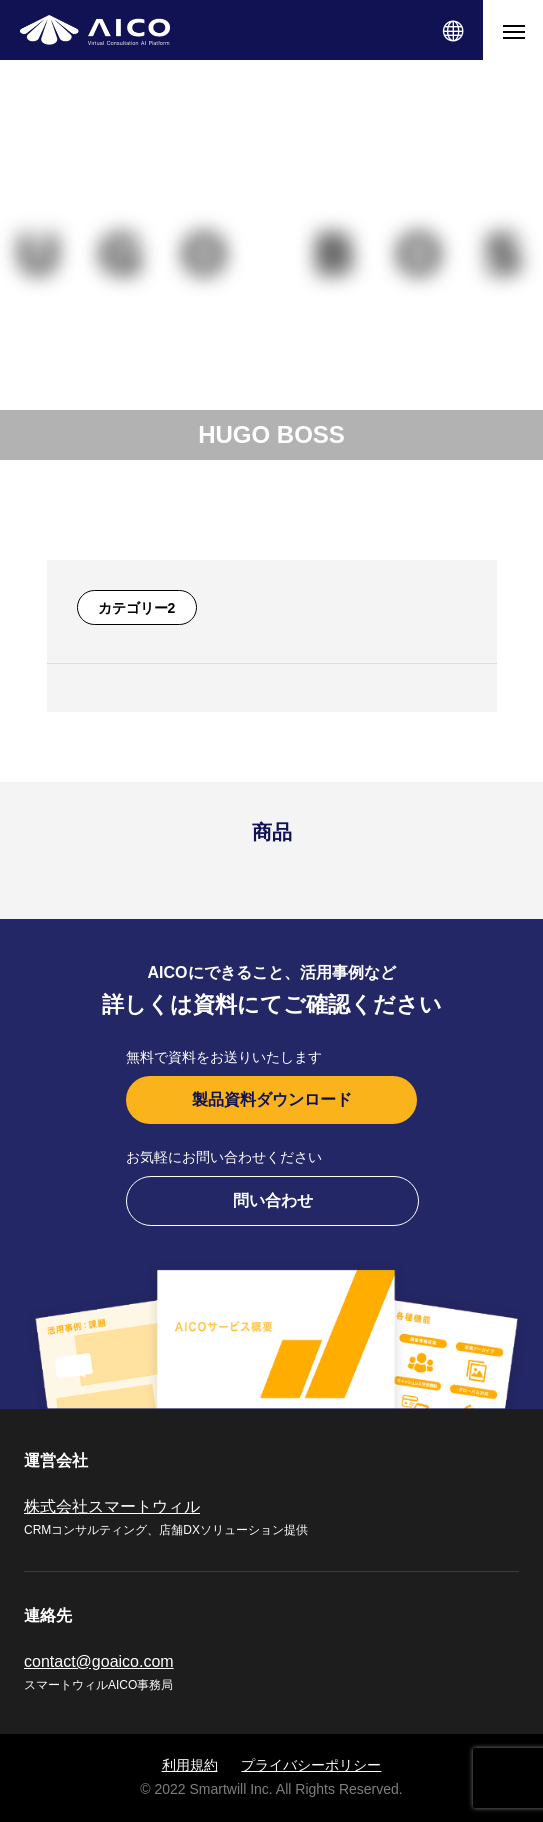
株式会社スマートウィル (112, 1506)
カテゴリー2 (137, 608)
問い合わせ (273, 1200)
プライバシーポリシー (311, 1765)
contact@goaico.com (99, 1661)
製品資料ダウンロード (272, 1099)
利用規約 (190, 1765)
